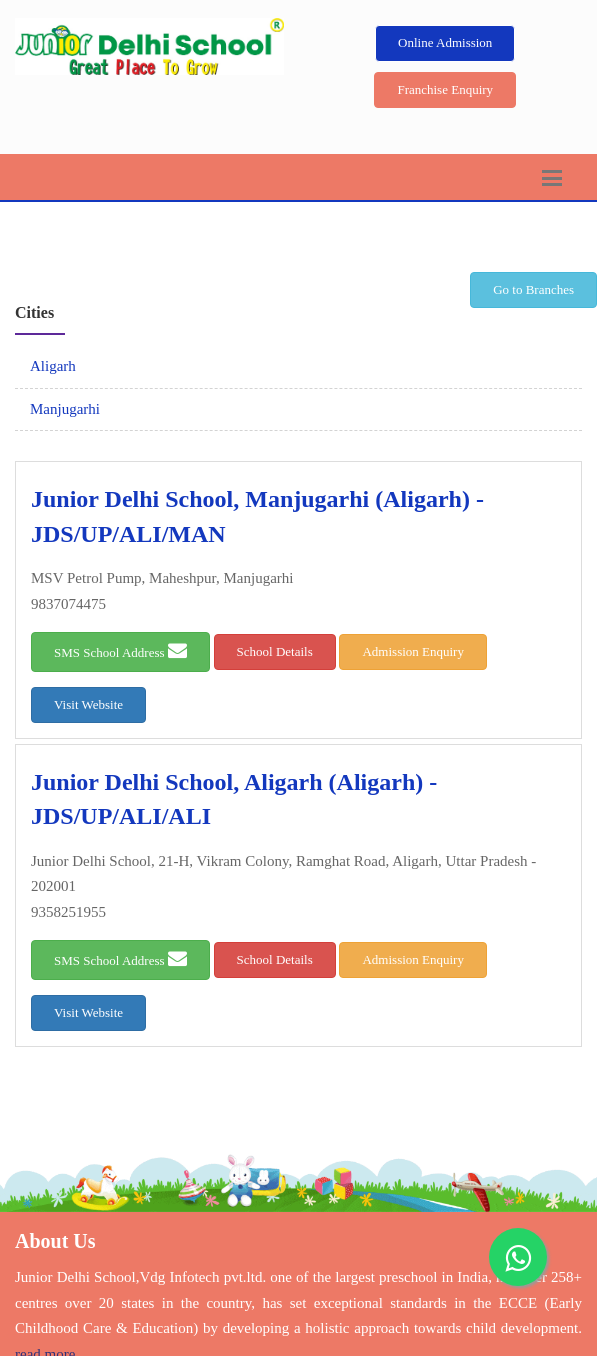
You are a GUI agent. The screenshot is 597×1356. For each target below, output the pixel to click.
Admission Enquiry (412, 651)
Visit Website (88, 704)
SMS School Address (120, 650)
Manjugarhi (65, 409)
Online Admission (445, 42)
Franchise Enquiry (445, 89)
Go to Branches (533, 289)
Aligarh (53, 366)
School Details (275, 651)
